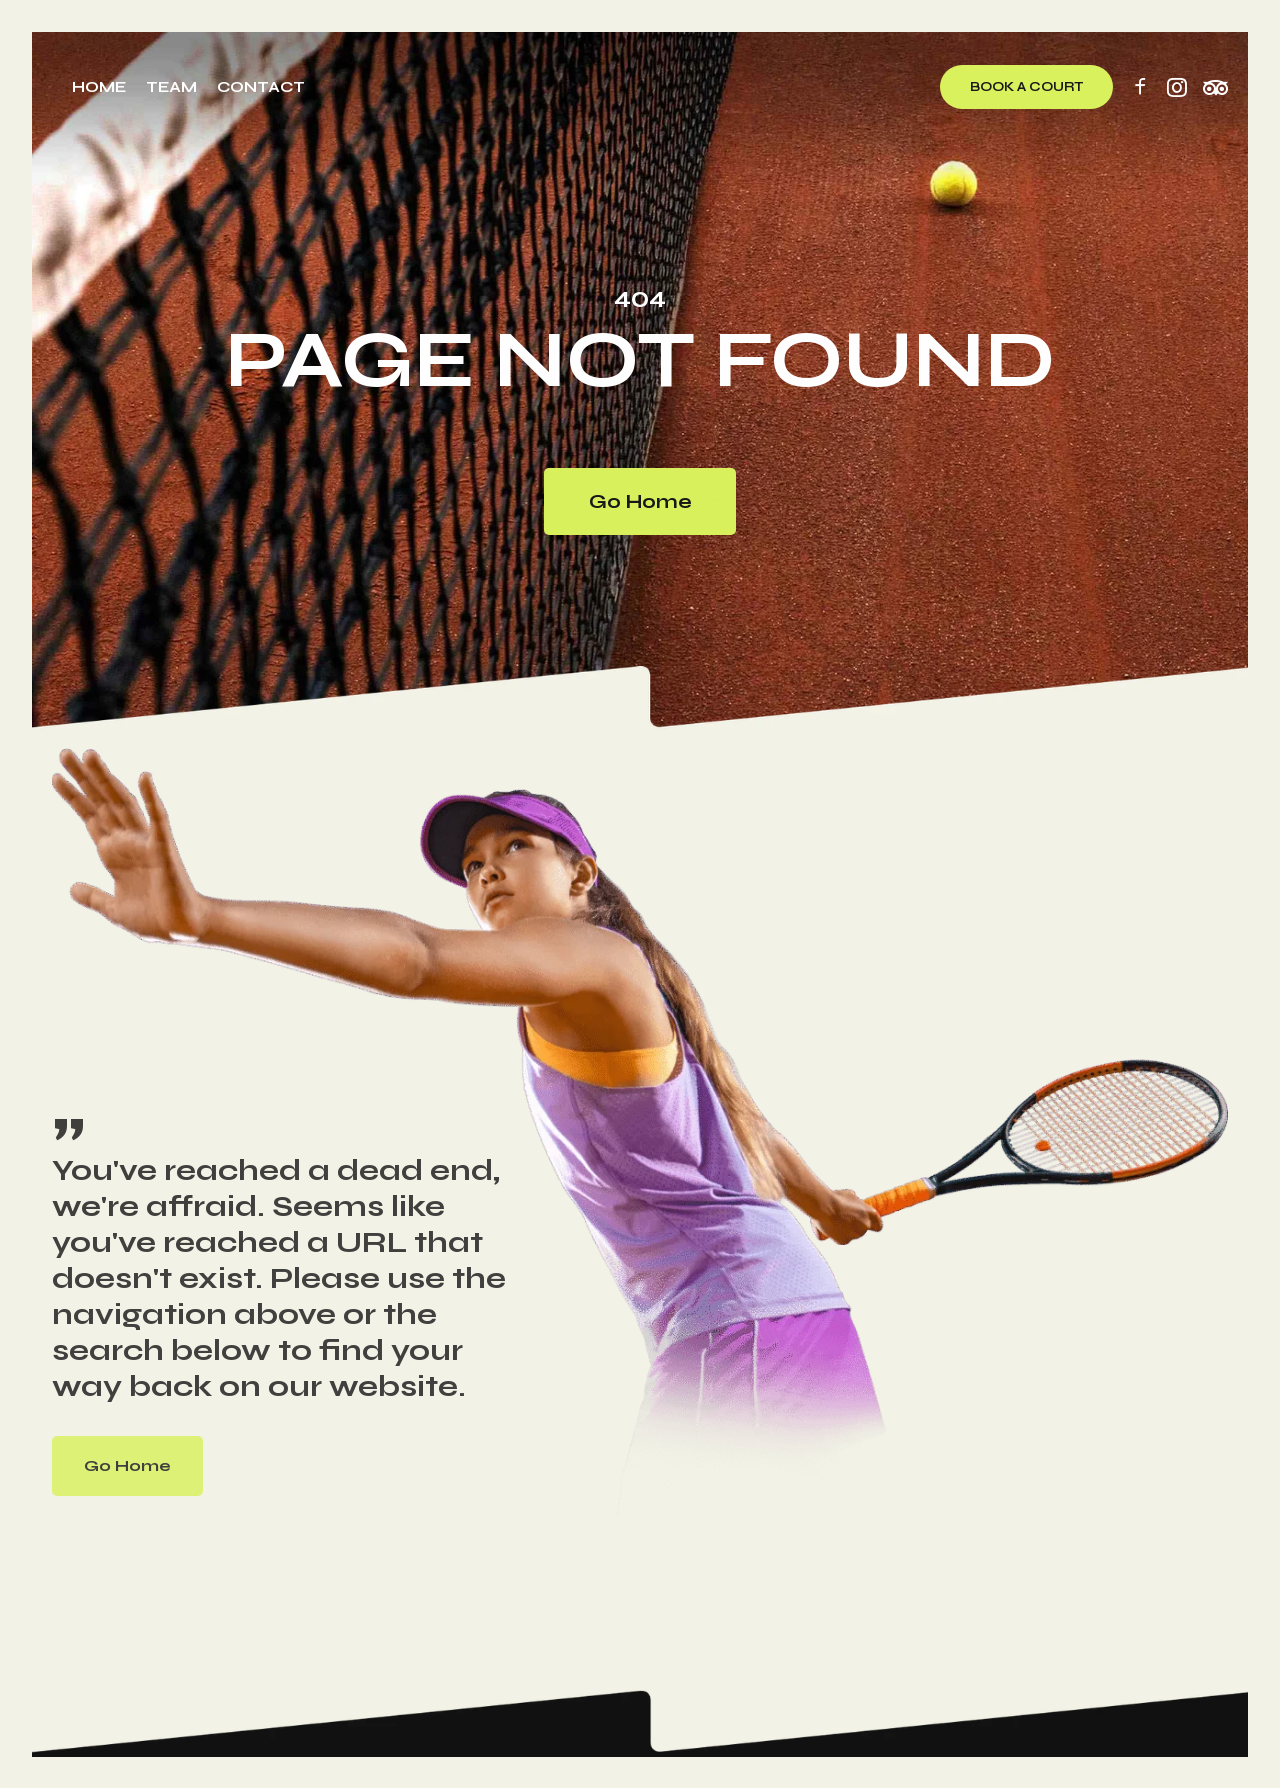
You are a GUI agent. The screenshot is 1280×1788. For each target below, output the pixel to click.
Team (171, 87)
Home (99, 87)
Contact (261, 87)
